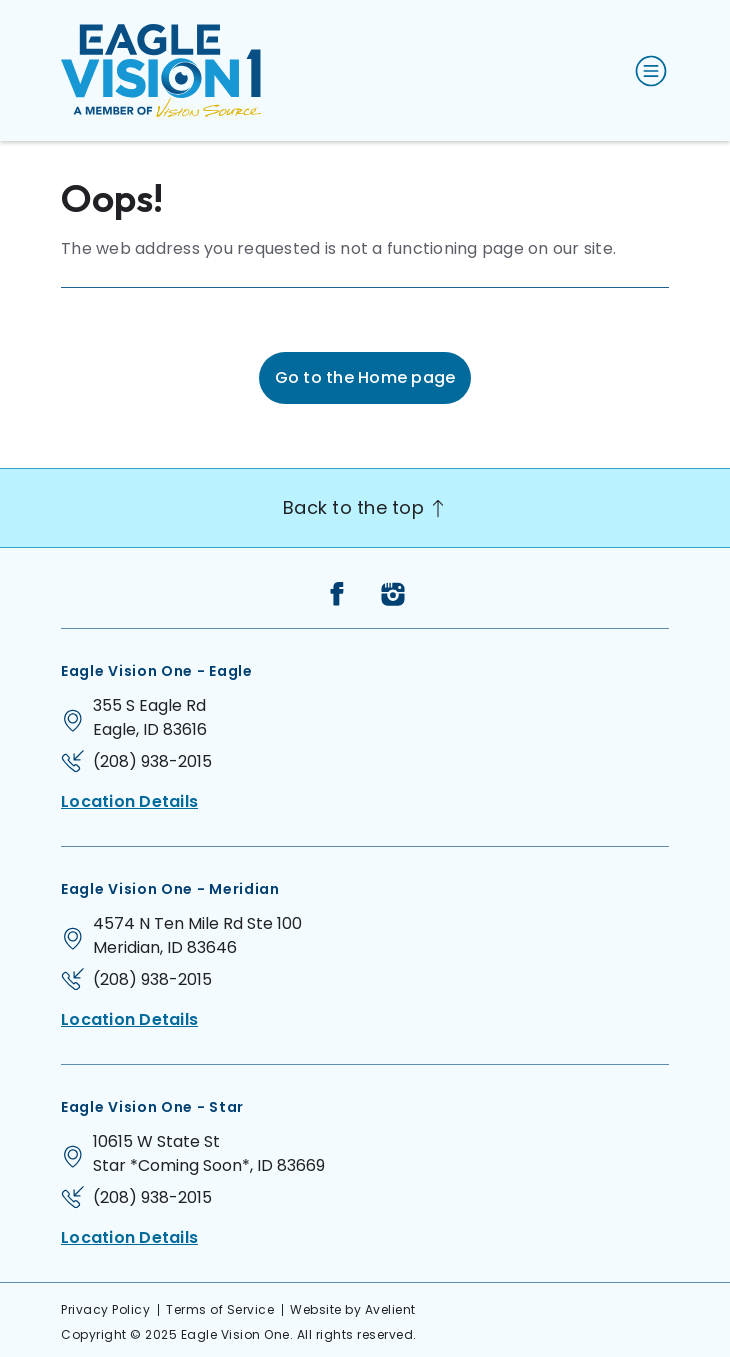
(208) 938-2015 (152, 761)
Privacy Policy (105, 1309)
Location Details (129, 801)
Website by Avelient (353, 1309)
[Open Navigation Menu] (647, 71)
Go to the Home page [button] (365, 377)
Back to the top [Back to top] (365, 507)
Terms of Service (220, 1309)
